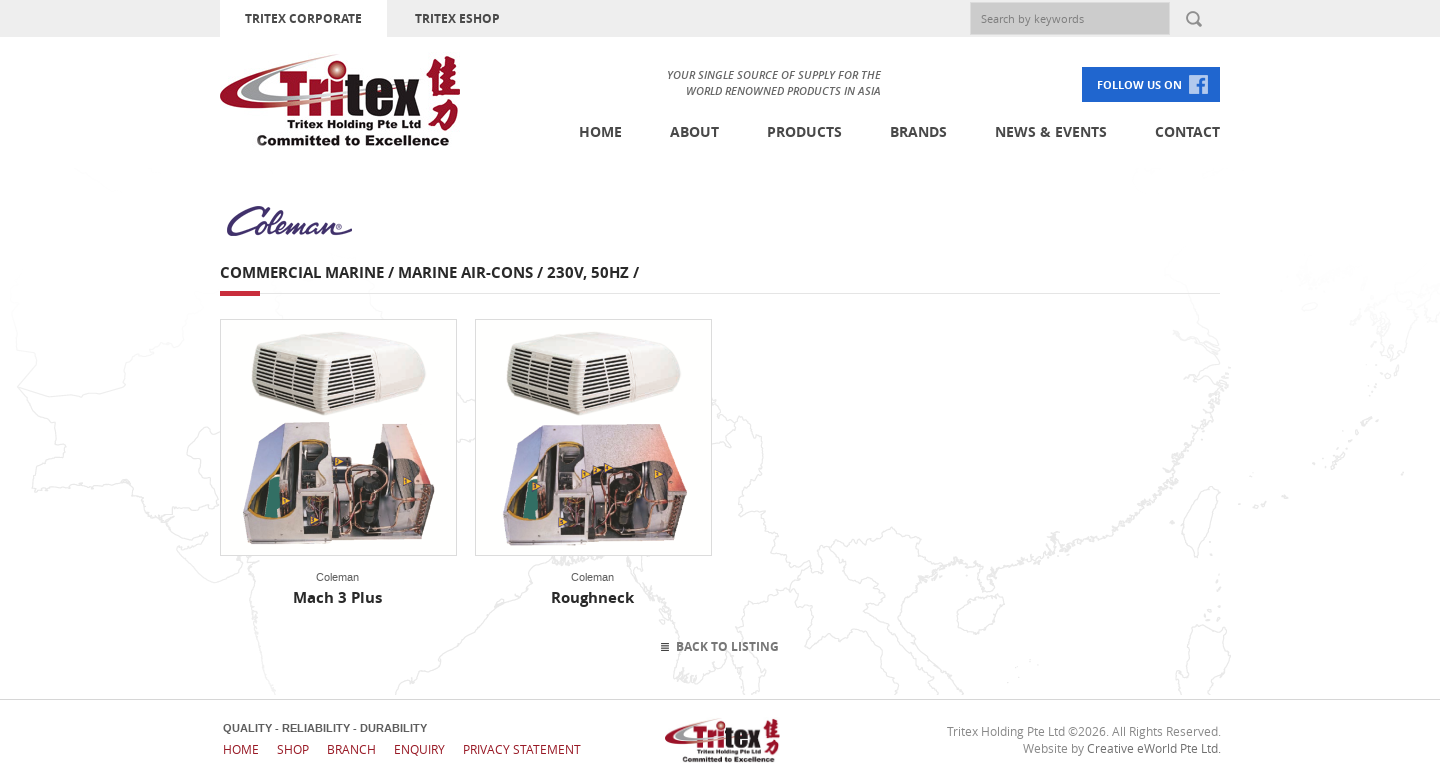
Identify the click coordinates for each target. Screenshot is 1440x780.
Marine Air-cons (465, 272)
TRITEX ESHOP (457, 18)
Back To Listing (727, 646)
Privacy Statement (522, 749)
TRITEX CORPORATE (303, 18)
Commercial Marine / (309, 272)
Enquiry (419, 749)
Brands (918, 131)
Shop (293, 749)
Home (600, 131)
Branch (351, 749)
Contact (1187, 131)
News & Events (1051, 131)
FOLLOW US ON (1139, 84)
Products (804, 131)
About (694, 131)
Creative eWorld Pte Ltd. (1154, 748)
